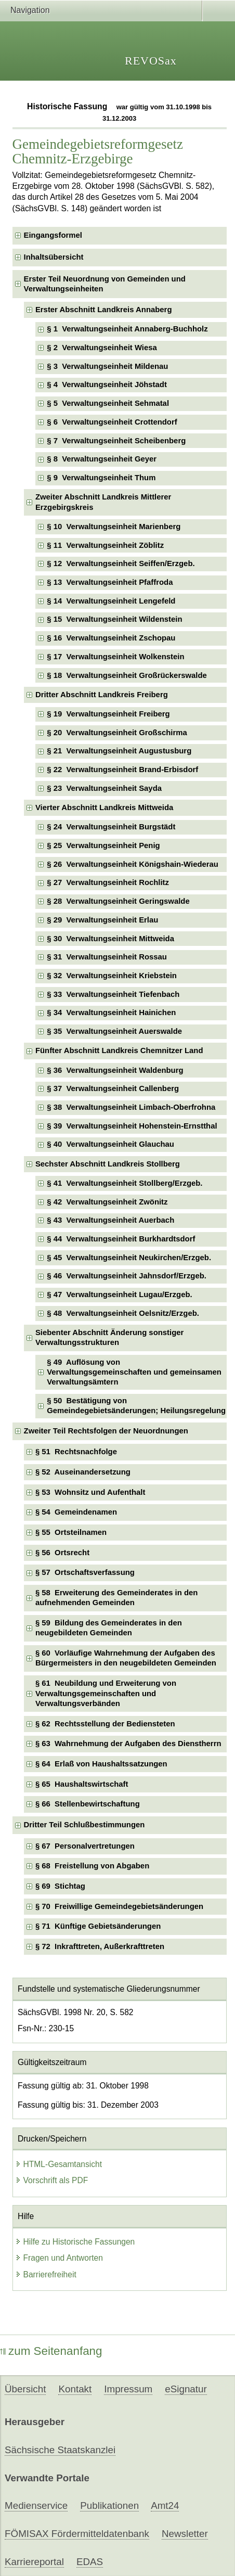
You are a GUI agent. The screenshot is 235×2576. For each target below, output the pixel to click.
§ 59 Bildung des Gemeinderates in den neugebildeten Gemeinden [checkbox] (108, 1628)
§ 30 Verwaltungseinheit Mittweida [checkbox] (110, 938)
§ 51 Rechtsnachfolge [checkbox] (76, 1451)
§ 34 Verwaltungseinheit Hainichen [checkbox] (111, 1012)
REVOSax (151, 60)
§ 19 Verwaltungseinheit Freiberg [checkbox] (108, 714)
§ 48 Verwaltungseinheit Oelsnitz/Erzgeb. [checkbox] (123, 1313)
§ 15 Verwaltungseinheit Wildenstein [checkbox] (114, 619)
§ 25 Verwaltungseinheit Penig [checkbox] (103, 845)
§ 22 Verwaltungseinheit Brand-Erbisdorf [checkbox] (122, 769)
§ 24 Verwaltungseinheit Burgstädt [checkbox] (111, 827)
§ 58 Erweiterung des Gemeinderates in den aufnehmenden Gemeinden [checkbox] (116, 1597)
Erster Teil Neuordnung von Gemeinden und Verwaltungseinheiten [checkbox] (105, 284)
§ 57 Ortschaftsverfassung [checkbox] (85, 1572)
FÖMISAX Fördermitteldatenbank (77, 2533)
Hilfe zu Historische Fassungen (75, 2241)
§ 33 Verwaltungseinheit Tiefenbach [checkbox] (113, 994)
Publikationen (109, 2505)
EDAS (89, 2561)
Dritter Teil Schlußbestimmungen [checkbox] (84, 1825)
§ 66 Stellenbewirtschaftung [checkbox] (87, 1804)
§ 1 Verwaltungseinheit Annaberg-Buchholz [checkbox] (127, 329)
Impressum (128, 2388)
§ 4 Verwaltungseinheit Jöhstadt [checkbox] (107, 384)
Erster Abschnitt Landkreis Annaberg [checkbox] (103, 309)
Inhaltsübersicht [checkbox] (54, 257)
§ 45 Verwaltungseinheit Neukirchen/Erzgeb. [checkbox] (129, 1257)
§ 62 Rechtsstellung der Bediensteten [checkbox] (105, 1724)
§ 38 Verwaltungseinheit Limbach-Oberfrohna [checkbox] (131, 1107)
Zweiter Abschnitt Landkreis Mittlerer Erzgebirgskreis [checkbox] (103, 502)
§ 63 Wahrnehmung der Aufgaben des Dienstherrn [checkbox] (128, 1743)
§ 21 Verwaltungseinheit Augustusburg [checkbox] (119, 751)
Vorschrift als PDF (51, 2180)
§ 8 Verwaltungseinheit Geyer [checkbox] (101, 459)
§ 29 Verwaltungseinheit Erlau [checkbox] (102, 920)
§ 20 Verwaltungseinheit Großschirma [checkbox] (117, 732)
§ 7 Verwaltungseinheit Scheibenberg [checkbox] (116, 441)
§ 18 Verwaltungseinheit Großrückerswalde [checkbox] (127, 675)
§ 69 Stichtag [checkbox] (60, 1886)
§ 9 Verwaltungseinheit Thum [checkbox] (101, 477)
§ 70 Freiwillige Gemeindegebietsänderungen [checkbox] (119, 1906)
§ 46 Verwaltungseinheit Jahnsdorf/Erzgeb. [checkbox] (126, 1276)
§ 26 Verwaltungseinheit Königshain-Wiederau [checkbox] (132, 864)
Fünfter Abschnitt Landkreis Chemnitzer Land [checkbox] (119, 1050)
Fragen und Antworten (59, 2257)
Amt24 (165, 2505)
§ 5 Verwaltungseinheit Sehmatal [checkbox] (108, 403)
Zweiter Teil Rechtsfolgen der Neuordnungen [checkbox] (106, 1431)
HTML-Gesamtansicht (58, 2164)
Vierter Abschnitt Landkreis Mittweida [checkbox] (104, 807)
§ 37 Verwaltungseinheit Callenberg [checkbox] (113, 1088)
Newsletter (185, 2533)
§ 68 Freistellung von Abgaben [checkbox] (92, 1866)
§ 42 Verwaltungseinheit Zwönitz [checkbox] (107, 1202)
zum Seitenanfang (51, 2350)
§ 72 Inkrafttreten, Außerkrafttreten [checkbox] (99, 1946)
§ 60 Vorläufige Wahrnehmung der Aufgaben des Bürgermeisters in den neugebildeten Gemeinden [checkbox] (125, 1658)
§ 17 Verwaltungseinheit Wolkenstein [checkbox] (115, 656)
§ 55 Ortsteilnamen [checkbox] (71, 1532)
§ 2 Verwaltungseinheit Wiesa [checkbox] (102, 347)
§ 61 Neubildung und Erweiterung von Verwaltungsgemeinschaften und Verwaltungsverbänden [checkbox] (105, 1693)
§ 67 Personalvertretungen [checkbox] (85, 1846)
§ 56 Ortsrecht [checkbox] (62, 1552)
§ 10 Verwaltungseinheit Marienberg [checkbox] (113, 526)
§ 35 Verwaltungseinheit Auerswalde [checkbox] (114, 1031)
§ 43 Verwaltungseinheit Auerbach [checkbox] (110, 1220)
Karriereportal (34, 2561)
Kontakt (75, 2388)
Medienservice (36, 2505)
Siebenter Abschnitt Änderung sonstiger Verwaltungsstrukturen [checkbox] (109, 1337)
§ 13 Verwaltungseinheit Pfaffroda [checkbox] (110, 582)
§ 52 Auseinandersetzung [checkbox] (82, 1472)
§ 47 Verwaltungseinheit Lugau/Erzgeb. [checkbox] (119, 1294)
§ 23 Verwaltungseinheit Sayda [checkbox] (104, 788)
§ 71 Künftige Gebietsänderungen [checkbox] (98, 1926)
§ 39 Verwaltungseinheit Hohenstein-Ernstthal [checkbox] (132, 1126)
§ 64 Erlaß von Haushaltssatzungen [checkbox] (101, 1764)
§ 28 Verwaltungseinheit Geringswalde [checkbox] (118, 901)
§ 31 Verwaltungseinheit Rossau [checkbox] (107, 957)
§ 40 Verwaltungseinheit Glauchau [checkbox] (110, 1144)
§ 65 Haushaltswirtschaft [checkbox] (81, 1784)
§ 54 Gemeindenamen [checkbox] (76, 1512)
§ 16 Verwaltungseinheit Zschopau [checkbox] (111, 638)
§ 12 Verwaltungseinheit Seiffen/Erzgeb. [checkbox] (120, 563)
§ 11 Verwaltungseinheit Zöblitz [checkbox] (105, 545)
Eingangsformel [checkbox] (53, 235)
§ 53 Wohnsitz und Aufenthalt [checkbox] (90, 1492)
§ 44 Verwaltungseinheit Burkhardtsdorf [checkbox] (121, 1239)
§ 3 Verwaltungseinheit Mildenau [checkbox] (107, 366)
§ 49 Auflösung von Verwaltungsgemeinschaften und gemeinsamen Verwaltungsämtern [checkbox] (134, 1372)
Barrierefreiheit (45, 2274)
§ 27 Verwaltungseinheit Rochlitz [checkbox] (108, 882)
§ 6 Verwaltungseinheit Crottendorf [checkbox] (112, 422)
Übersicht (25, 2388)
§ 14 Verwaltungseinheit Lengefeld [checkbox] (111, 601)
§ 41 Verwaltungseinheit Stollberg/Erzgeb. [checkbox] (124, 1183)
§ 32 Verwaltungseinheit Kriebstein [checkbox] (112, 975)
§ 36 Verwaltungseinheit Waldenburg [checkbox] (115, 1070)
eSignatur (185, 2388)
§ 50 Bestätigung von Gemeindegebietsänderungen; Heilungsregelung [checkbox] (136, 1405)
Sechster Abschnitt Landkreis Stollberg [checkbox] (107, 1164)
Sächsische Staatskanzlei (60, 2449)
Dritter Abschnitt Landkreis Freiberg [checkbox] (101, 694)
